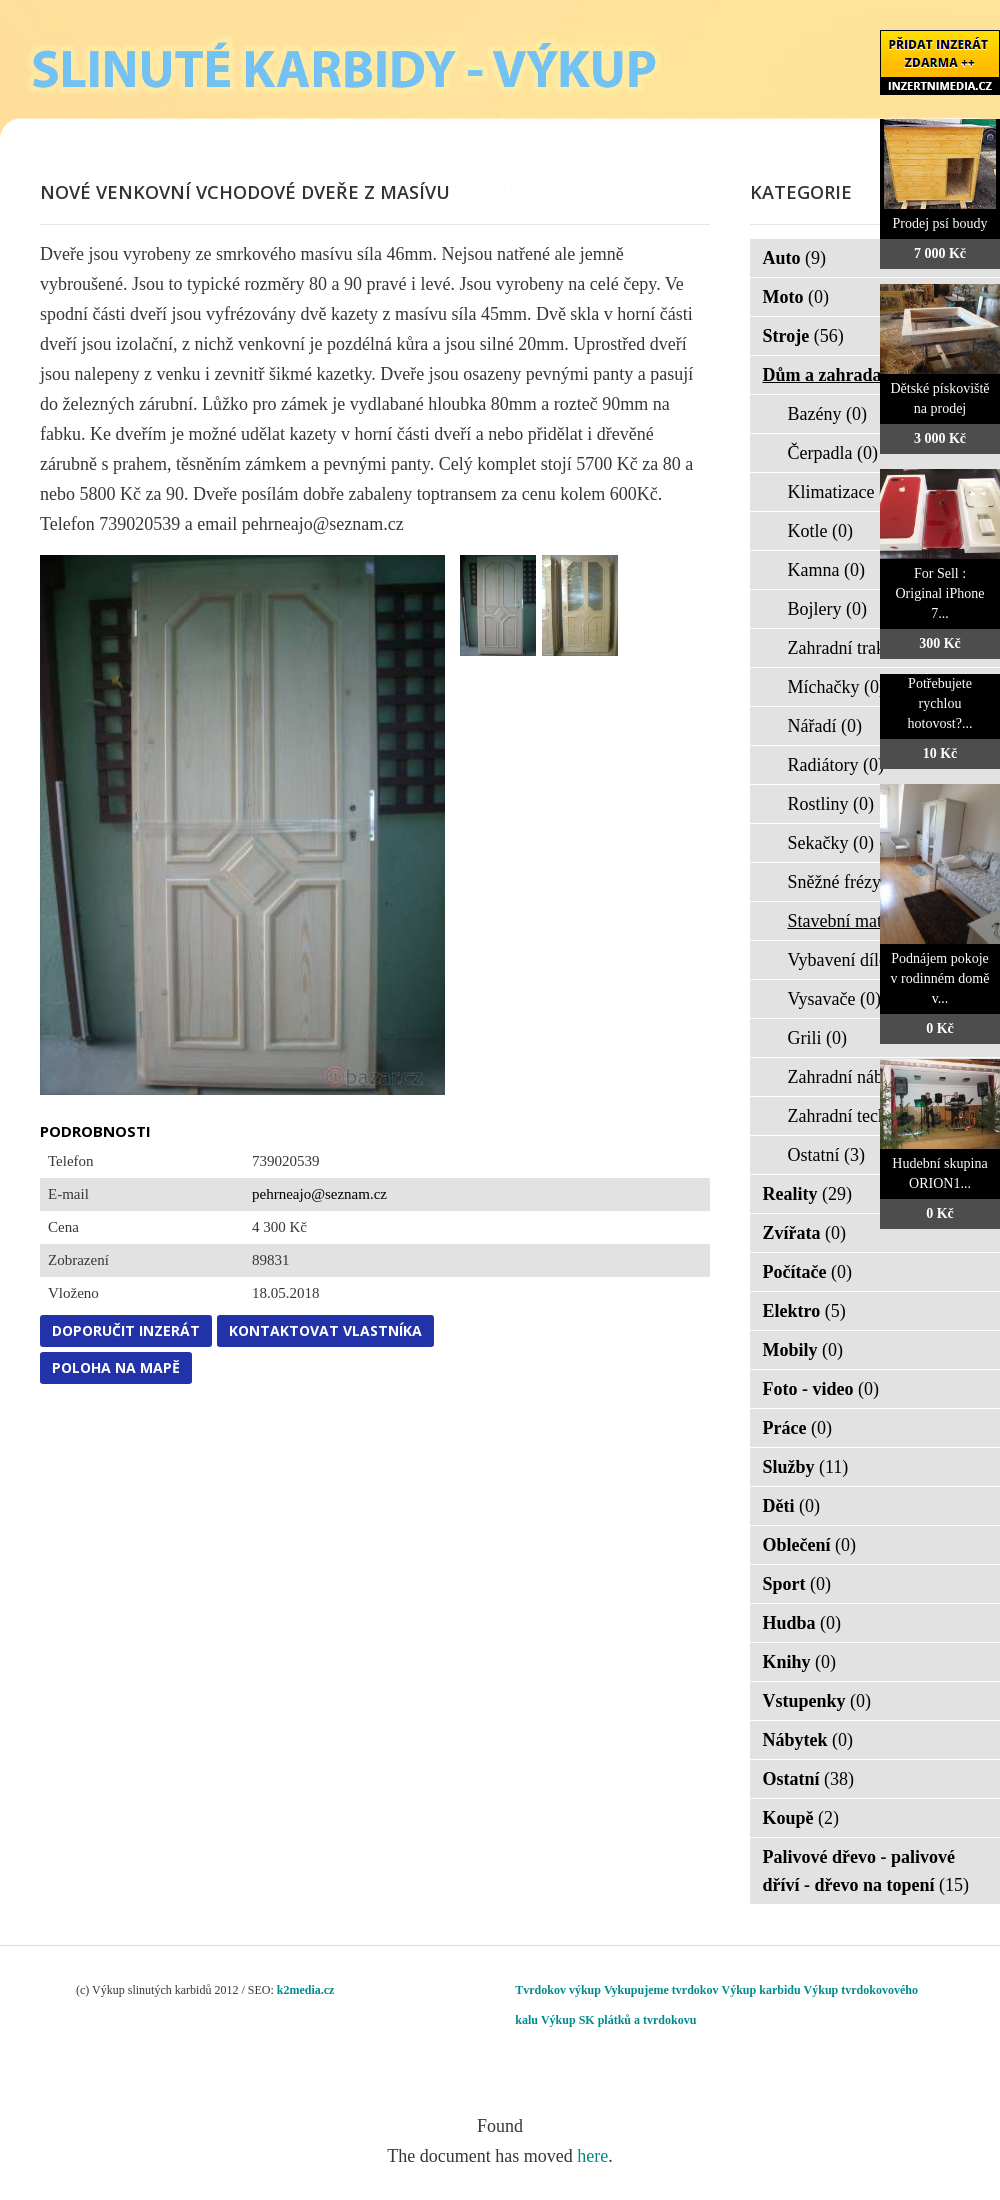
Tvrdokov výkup (558, 1990)
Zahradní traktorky (868, 648)
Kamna (826, 570)
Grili (818, 1038)
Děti (791, 1506)
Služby (806, 1467)
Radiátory (836, 765)
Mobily (803, 1350)
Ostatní (827, 1155)
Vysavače (834, 999)
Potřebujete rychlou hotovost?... (940, 703)
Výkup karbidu (761, 1990)
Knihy (800, 1662)
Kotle (821, 531)
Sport (797, 1584)
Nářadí (825, 726)
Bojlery (828, 609)
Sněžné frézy (847, 882)
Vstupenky (817, 1701)
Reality (807, 1194)
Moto (796, 297)
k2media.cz (306, 1990)
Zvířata (805, 1233)
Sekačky (831, 843)
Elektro (804, 1311)
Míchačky (836, 687)
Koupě (801, 1818)
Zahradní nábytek (864, 1077)
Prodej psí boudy (940, 223)
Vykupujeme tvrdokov (661, 1990)
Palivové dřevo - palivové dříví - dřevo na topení (866, 1871)
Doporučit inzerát (126, 1330)
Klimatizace (844, 492)
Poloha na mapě (116, 1367)
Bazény (827, 414)
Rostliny (831, 804)
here (592, 2156)
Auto (795, 258)
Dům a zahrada (835, 375)
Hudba (802, 1623)
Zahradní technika (866, 1116)
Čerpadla (833, 453)
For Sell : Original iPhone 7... (939, 593)
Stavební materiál (864, 921)
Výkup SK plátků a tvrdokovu (618, 2020)
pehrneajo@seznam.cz (319, 1194)
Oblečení (810, 1545)
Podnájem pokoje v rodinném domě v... (940, 978)
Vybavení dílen (855, 960)
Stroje (803, 336)
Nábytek (808, 1740)
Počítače (807, 1272)
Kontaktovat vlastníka (325, 1330)
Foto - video (821, 1389)
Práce (797, 1428)
